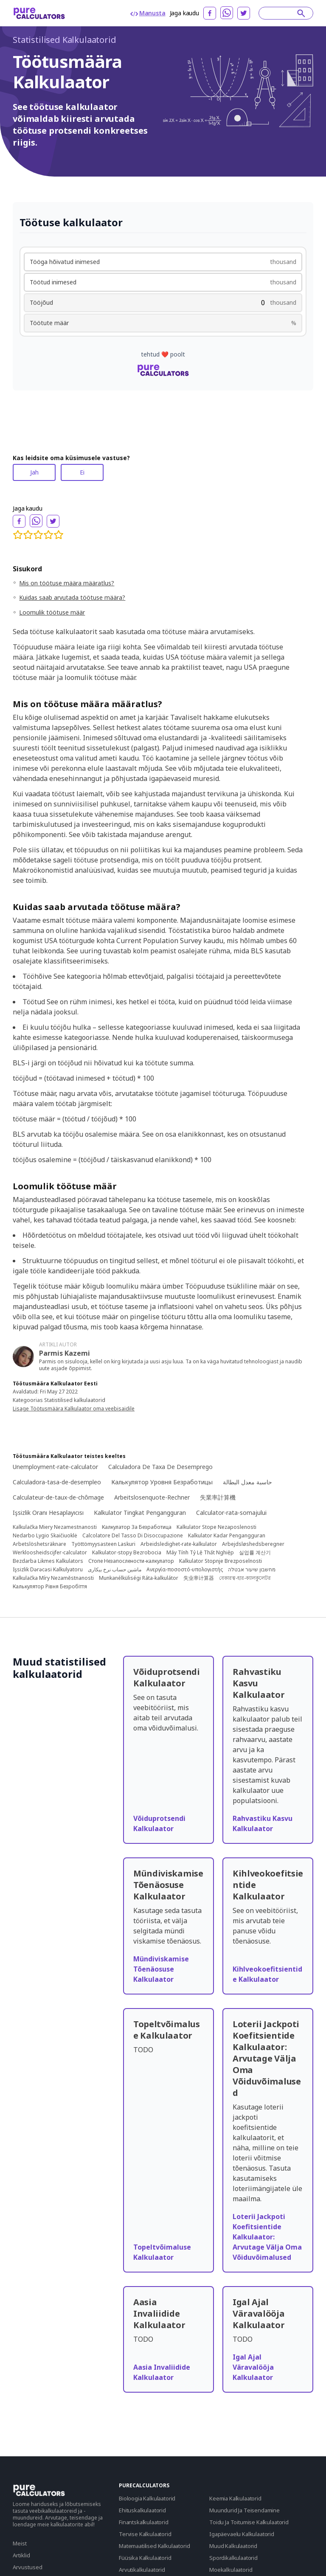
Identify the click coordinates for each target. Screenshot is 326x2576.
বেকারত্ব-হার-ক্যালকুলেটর (245, 1578)
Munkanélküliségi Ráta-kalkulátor (138, 1578)
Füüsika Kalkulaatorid (145, 2557)
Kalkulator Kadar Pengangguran (226, 1535)
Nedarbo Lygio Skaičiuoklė (45, 1535)
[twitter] (243, 13)
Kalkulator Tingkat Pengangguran (140, 1513)
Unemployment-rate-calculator (55, 1467)
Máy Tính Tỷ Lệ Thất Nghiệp (200, 1552)
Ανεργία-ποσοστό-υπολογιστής (184, 1569)
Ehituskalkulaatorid (142, 2510)
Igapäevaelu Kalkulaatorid (241, 2534)
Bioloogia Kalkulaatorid (147, 2498)
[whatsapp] (226, 12)
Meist (20, 2543)
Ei (82, 472)
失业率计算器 (198, 1578)
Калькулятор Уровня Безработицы (162, 1482)
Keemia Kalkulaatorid (235, 2498)
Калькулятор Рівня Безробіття (50, 1586)
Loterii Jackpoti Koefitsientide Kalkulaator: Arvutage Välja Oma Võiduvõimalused (267, 2237)
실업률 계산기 (255, 1552)
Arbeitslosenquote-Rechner (152, 1497)
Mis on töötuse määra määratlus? (66, 583)
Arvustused (27, 2567)
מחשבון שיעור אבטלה (251, 1569)
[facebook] (209, 13)
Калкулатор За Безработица (136, 1527)
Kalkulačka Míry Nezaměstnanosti (53, 1578)
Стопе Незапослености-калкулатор (131, 1561)
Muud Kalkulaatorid (233, 2545)
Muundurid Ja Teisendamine (244, 2510)
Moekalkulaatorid (230, 2569)
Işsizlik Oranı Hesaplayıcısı (48, 1513)
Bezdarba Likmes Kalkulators (48, 1561)
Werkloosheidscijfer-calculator (50, 1552)
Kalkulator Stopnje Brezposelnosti (220, 1561)
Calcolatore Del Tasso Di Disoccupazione (132, 1535)
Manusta (148, 13)
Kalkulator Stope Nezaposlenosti (216, 1527)
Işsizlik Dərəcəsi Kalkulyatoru (48, 1569)
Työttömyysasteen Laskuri (103, 1544)
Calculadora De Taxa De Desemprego (160, 1467)
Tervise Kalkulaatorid (145, 2534)
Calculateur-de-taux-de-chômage (58, 1497)
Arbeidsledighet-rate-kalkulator (179, 1544)
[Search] (282, 13)
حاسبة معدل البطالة (247, 1482)
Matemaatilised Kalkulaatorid (154, 2545)
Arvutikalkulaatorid (142, 2569)
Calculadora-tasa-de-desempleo (57, 1482)
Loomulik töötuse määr (52, 612)
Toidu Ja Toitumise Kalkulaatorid (249, 2522)
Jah (34, 472)
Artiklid (21, 2555)
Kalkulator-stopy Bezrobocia (126, 1552)
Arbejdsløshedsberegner (253, 1544)
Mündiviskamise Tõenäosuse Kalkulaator (161, 1969)
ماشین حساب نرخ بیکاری (114, 1569)
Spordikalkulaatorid (233, 2557)
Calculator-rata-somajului (231, 1513)
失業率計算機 (218, 1497)
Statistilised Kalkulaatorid (64, 39)
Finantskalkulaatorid (144, 2522)
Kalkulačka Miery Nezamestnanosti (55, 1527)
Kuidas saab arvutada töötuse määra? (72, 597)
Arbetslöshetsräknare (39, 1544)
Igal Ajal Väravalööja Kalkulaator (253, 2367)
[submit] (301, 13)
